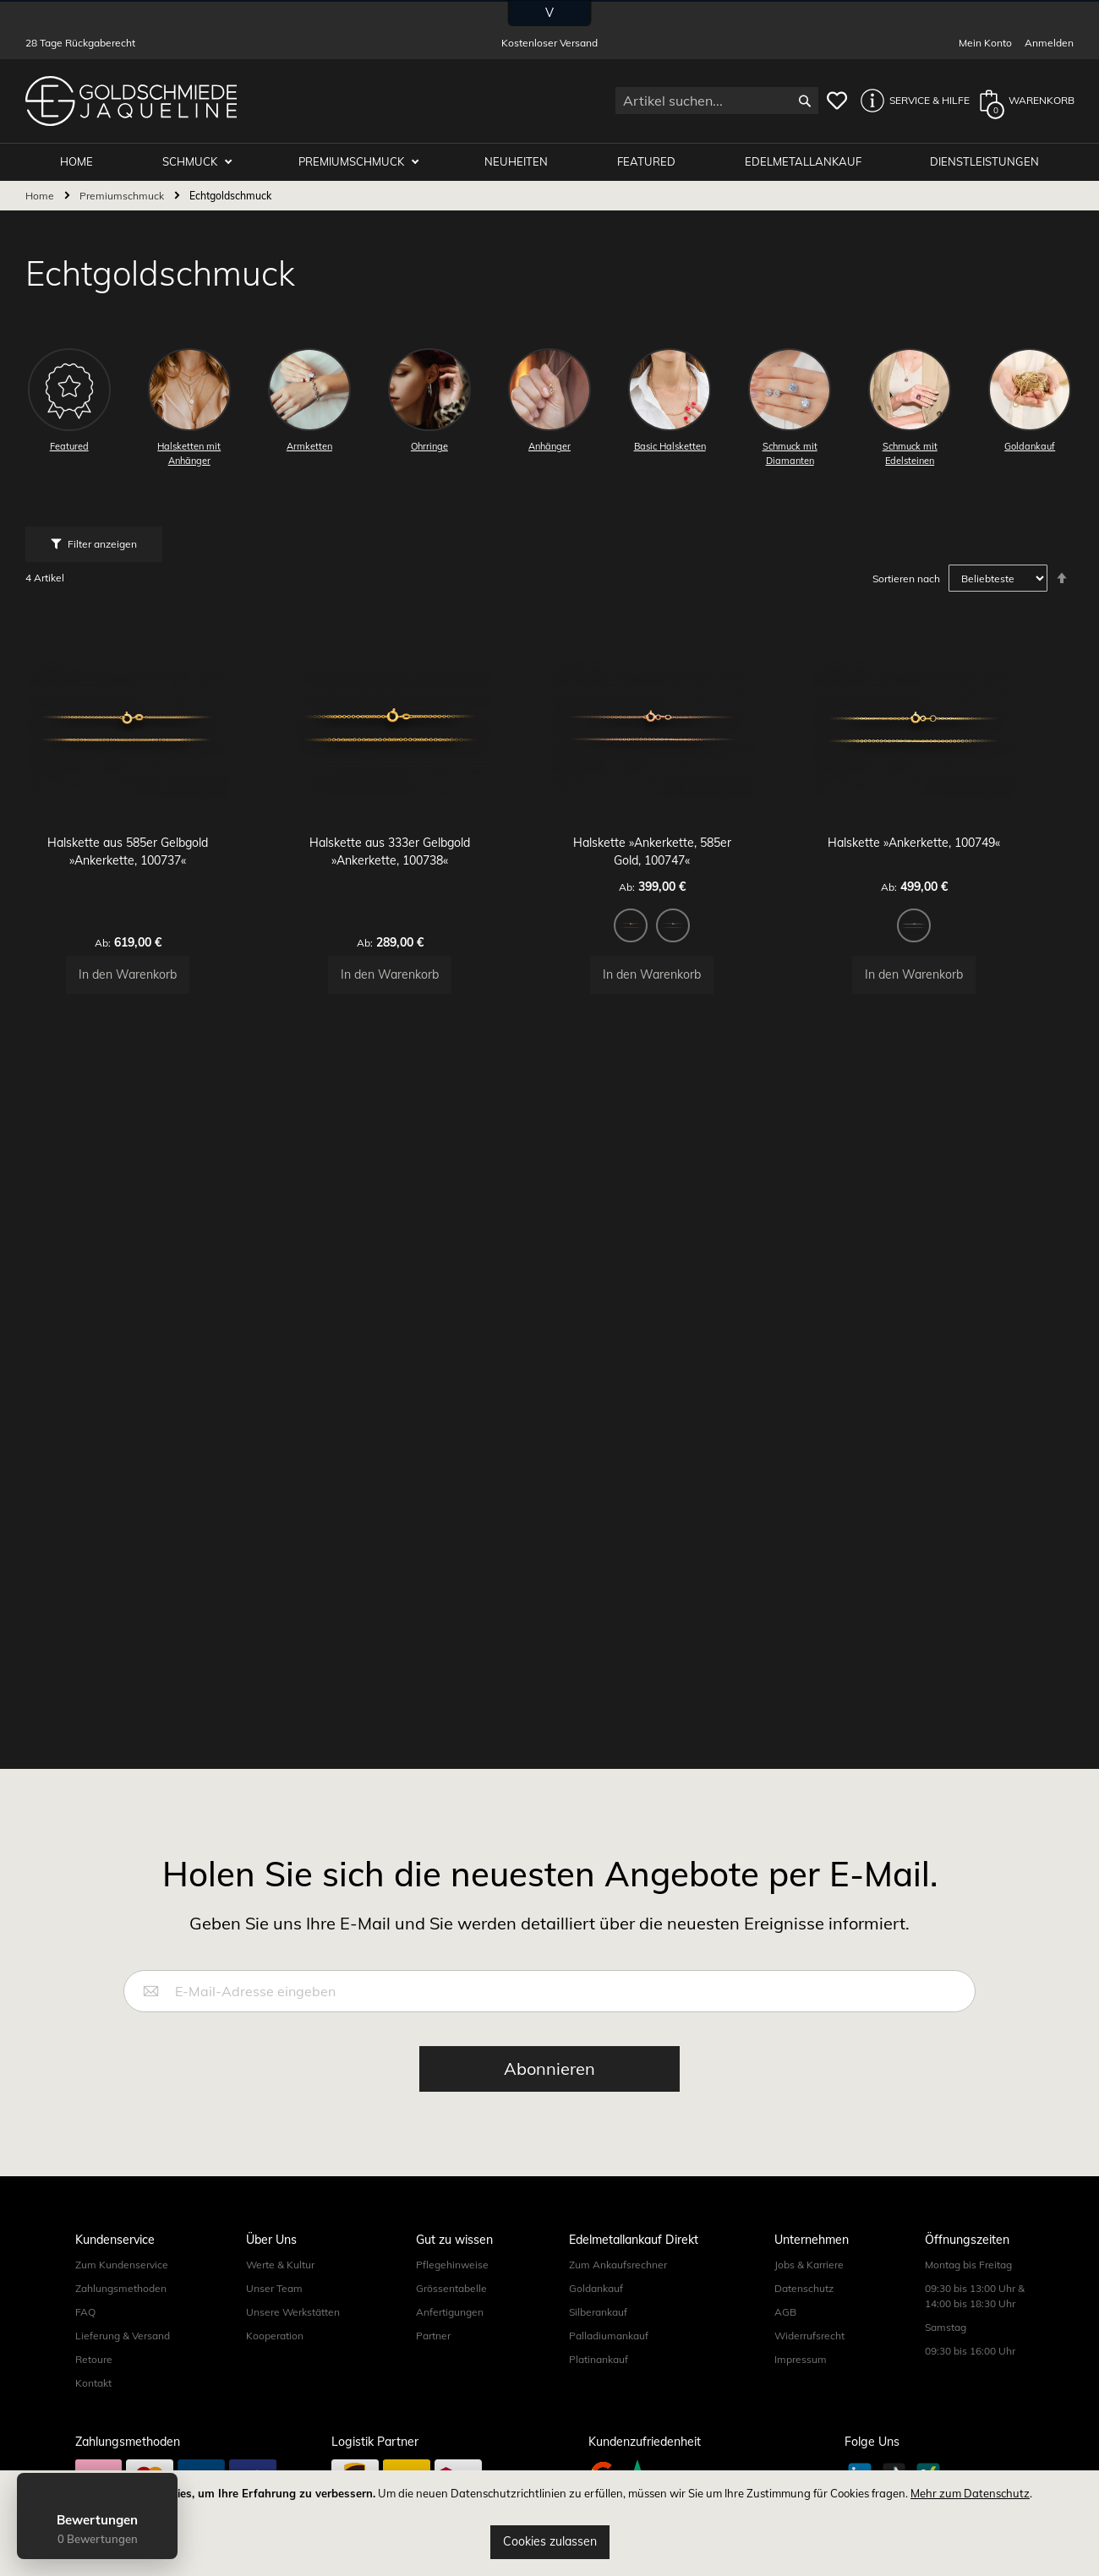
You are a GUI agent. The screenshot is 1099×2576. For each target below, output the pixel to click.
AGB (785, 2312)
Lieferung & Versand (122, 2335)
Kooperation (274, 2335)
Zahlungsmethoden (121, 2288)
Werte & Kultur (280, 2264)
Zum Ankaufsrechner (618, 2264)
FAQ (85, 2312)
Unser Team (274, 2288)
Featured (652, 162)
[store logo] (131, 101)
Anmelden (1049, 42)
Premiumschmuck (363, 162)
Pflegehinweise (452, 2264)
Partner (433, 2335)
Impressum (800, 2359)
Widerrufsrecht (809, 2335)
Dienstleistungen (986, 162)
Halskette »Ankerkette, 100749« (942, 884)
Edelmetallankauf (806, 162)
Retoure (93, 2359)
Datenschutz (804, 2288)
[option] (659, 967)
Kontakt (93, 2383)
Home (41, 196)
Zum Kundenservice (121, 2264)
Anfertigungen (450, 2312)
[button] (910, 100)
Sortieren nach (906, 579)
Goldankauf (596, 2288)
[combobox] (716, 100)
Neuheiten (524, 162)
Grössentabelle (451, 2288)
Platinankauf (598, 2359)
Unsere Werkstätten (293, 2312)
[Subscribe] (549, 2069)
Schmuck (203, 162)
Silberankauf (598, 2312)
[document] (549, 2523)
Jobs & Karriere (809, 2264)
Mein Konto (985, 42)
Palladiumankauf (608, 2335)
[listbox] (681, 969)
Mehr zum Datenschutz (970, 2493)
